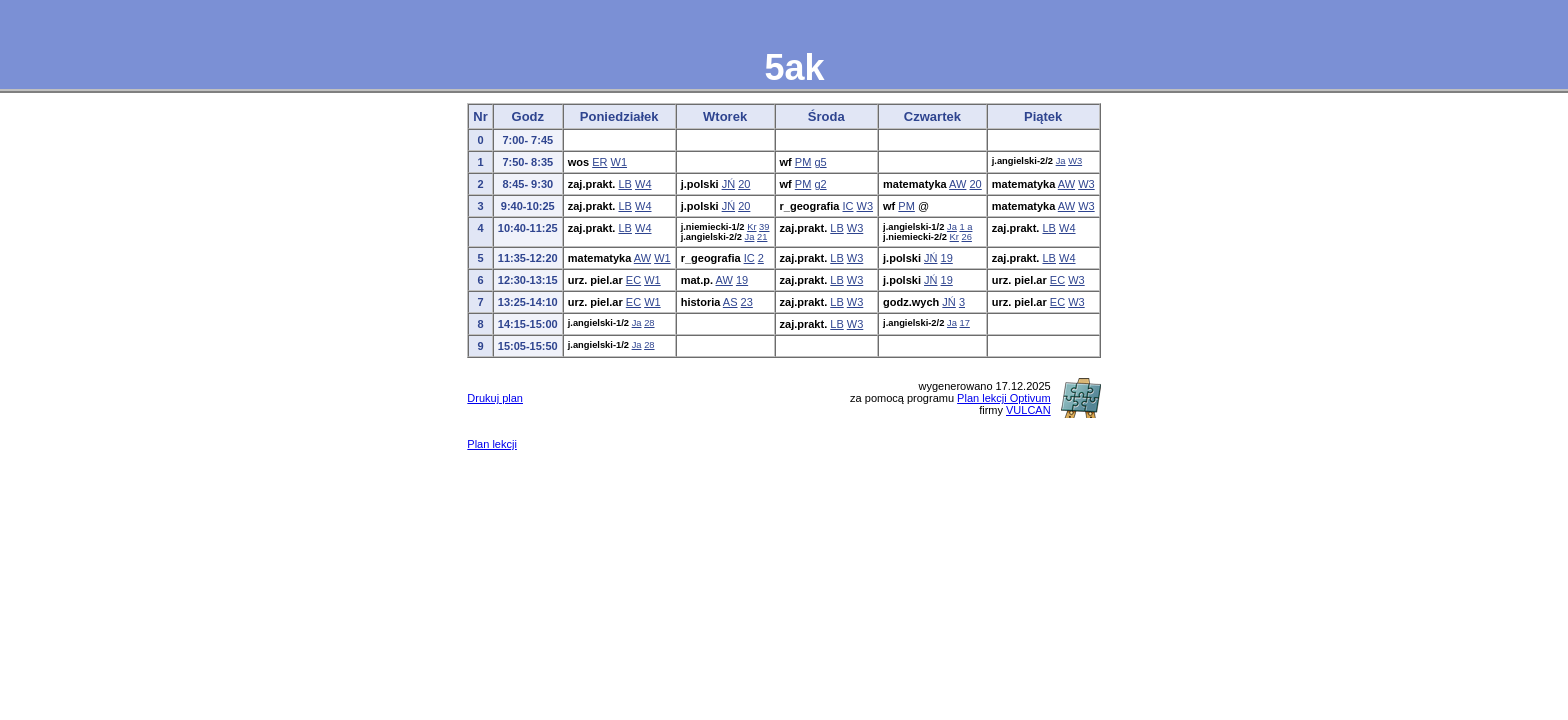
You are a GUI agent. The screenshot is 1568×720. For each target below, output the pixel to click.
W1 (619, 162)
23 (747, 302)
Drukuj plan (495, 398)
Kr (751, 227)
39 (764, 227)
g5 (820, 162)
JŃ (728, 184)
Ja (1061, 161)
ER (599, 162)
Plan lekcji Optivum (1004, 398)
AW (957, 184)
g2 (820, 184)
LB (624, 184)
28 (649, 323)
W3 (1075, 161)
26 (967, 237)
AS (730, 302)
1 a (965, 227)
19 (947, 258)
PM (803, 162)
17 (964, 323)
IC (848, 206)
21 (762, 237)
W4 (643, 184)
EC (633, 280)
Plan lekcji (492, 444)
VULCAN (1028, 410)
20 (744, 184)
